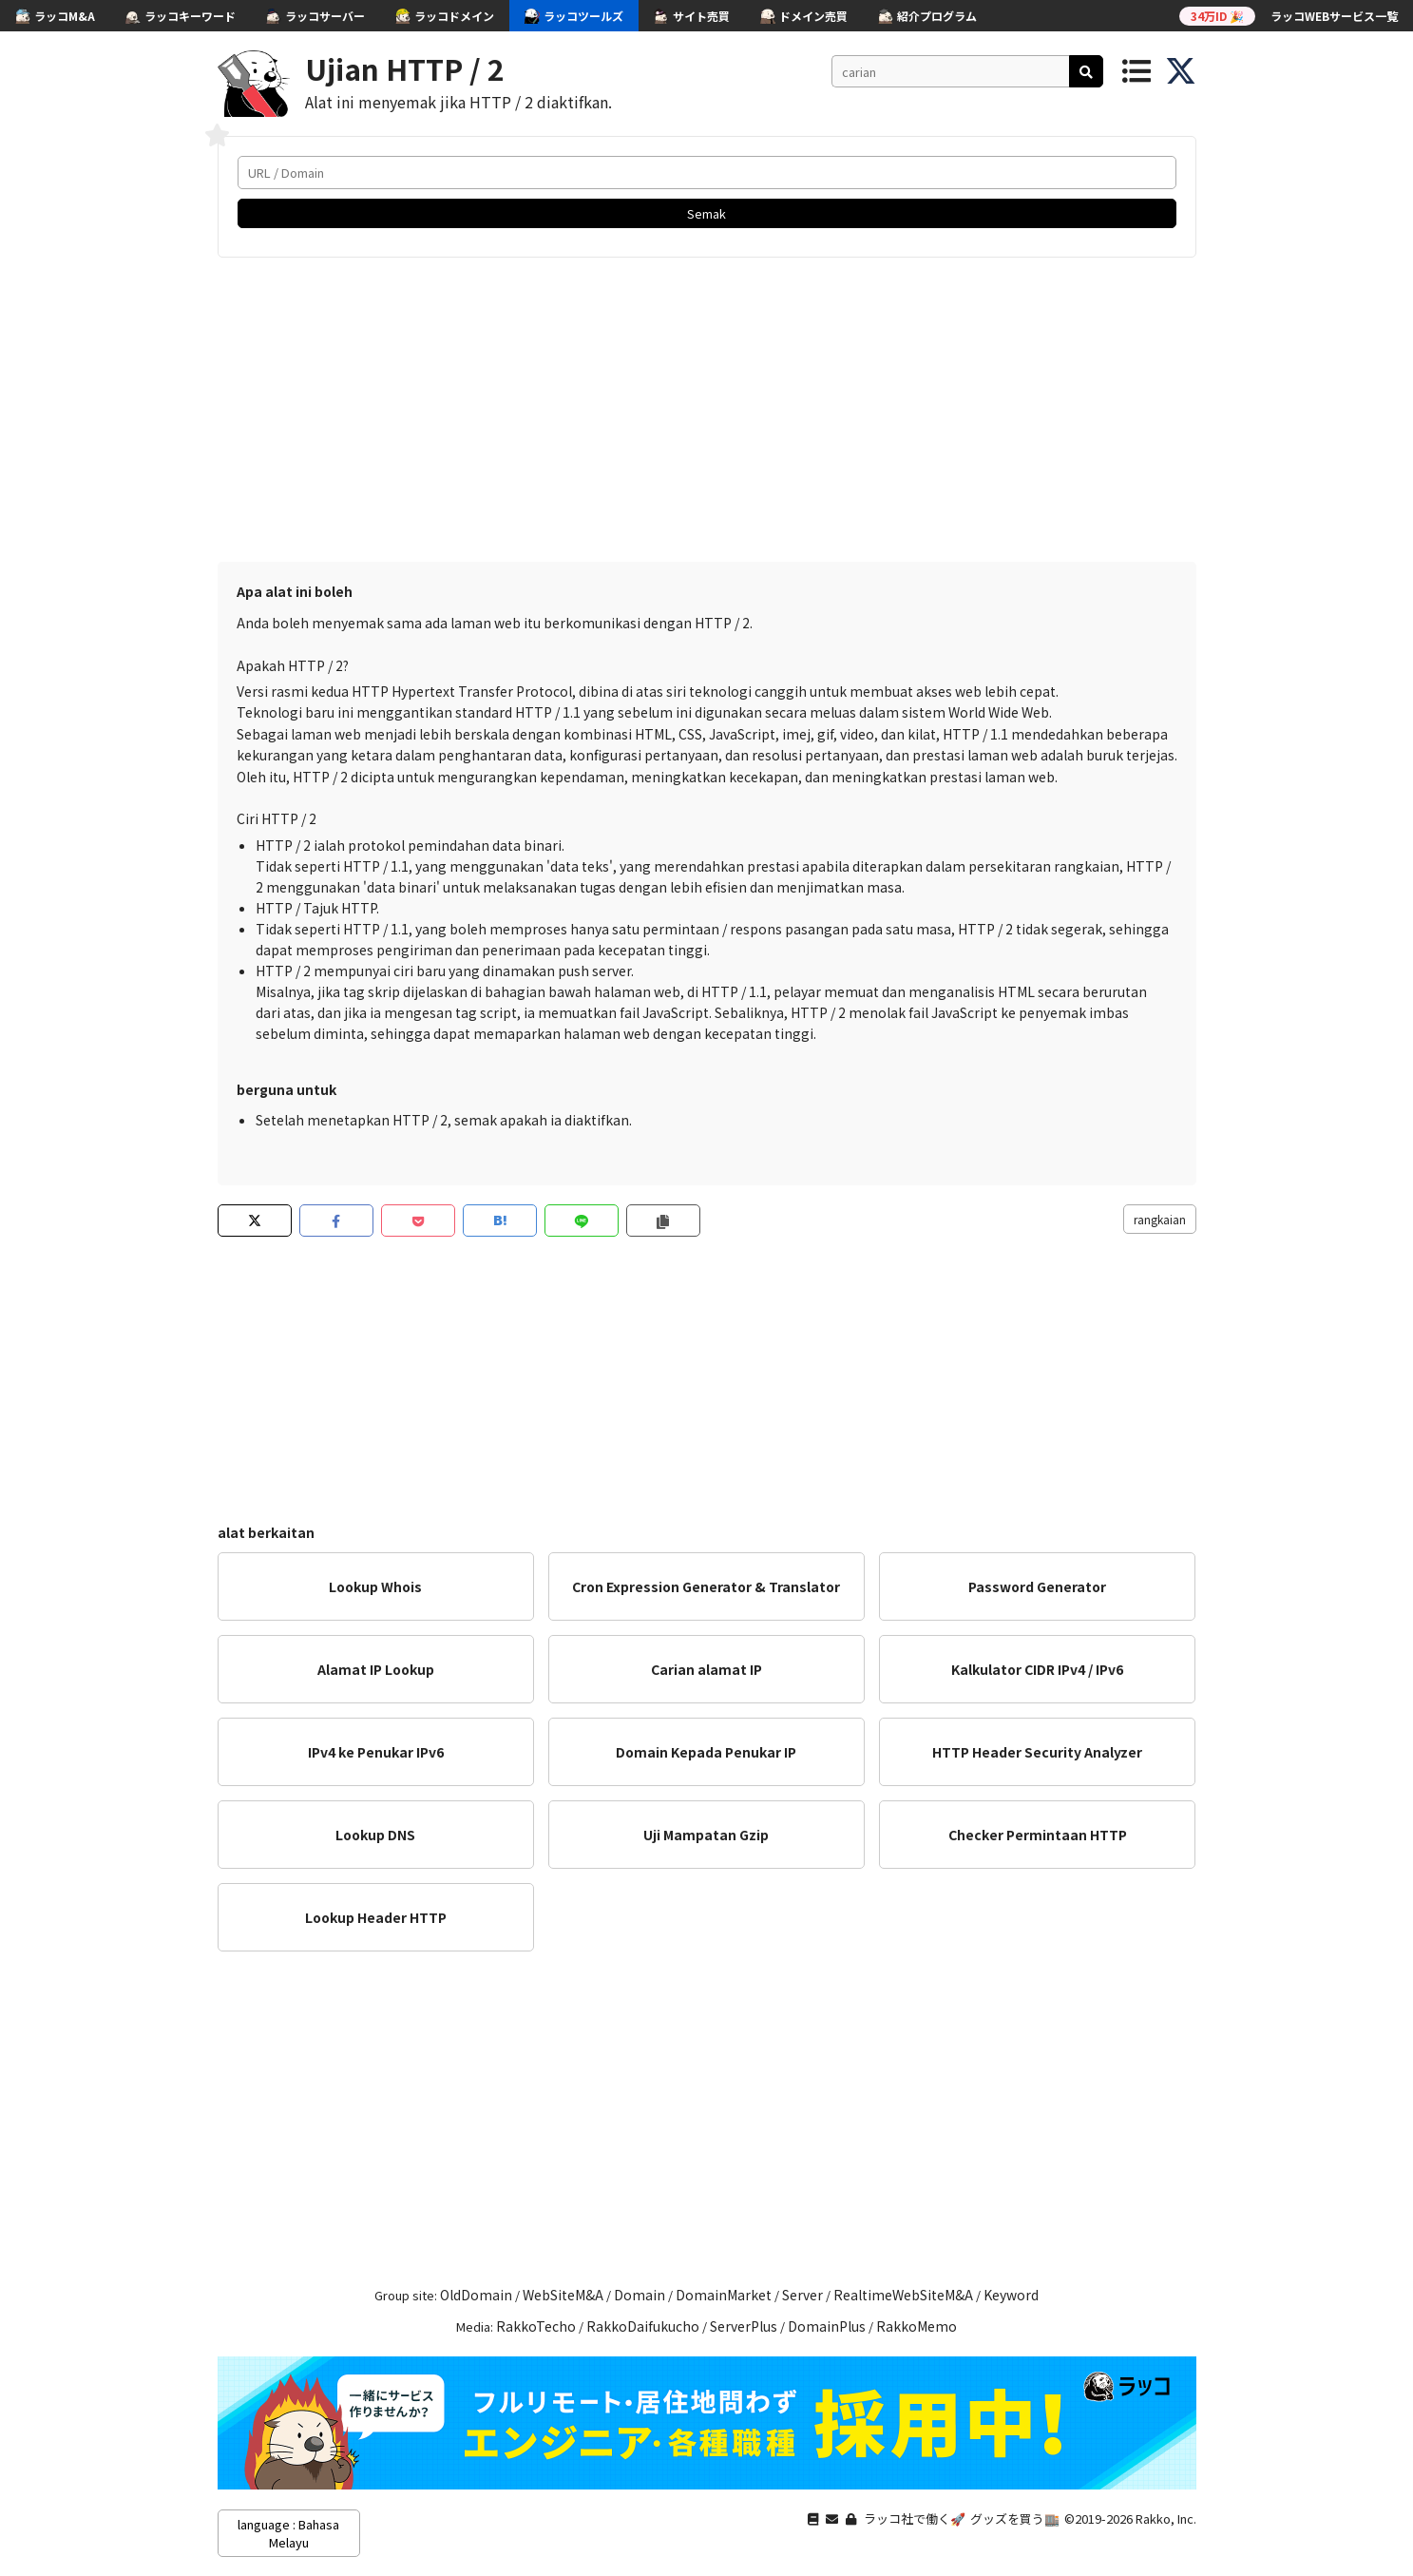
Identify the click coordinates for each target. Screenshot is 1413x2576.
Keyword (1011, 2294)
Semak (706, 213)
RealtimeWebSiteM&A (903, 2294)
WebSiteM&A (563, 2294)
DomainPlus (827, 2326)
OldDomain (476, 2294)
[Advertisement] (707, 410)
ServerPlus (743, 2326)
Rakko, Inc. (1166, 2518)
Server (802, 2294)
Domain (639, 2294)
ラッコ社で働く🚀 (914, 2518)
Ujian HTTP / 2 (405, 68)
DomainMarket (724, 2294)
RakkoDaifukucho (642, 2326)
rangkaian (1160, 1219)
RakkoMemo (916, 2326)
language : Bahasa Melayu (288, 2533)
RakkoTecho (536, 2326)
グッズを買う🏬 (1015, 2518)
